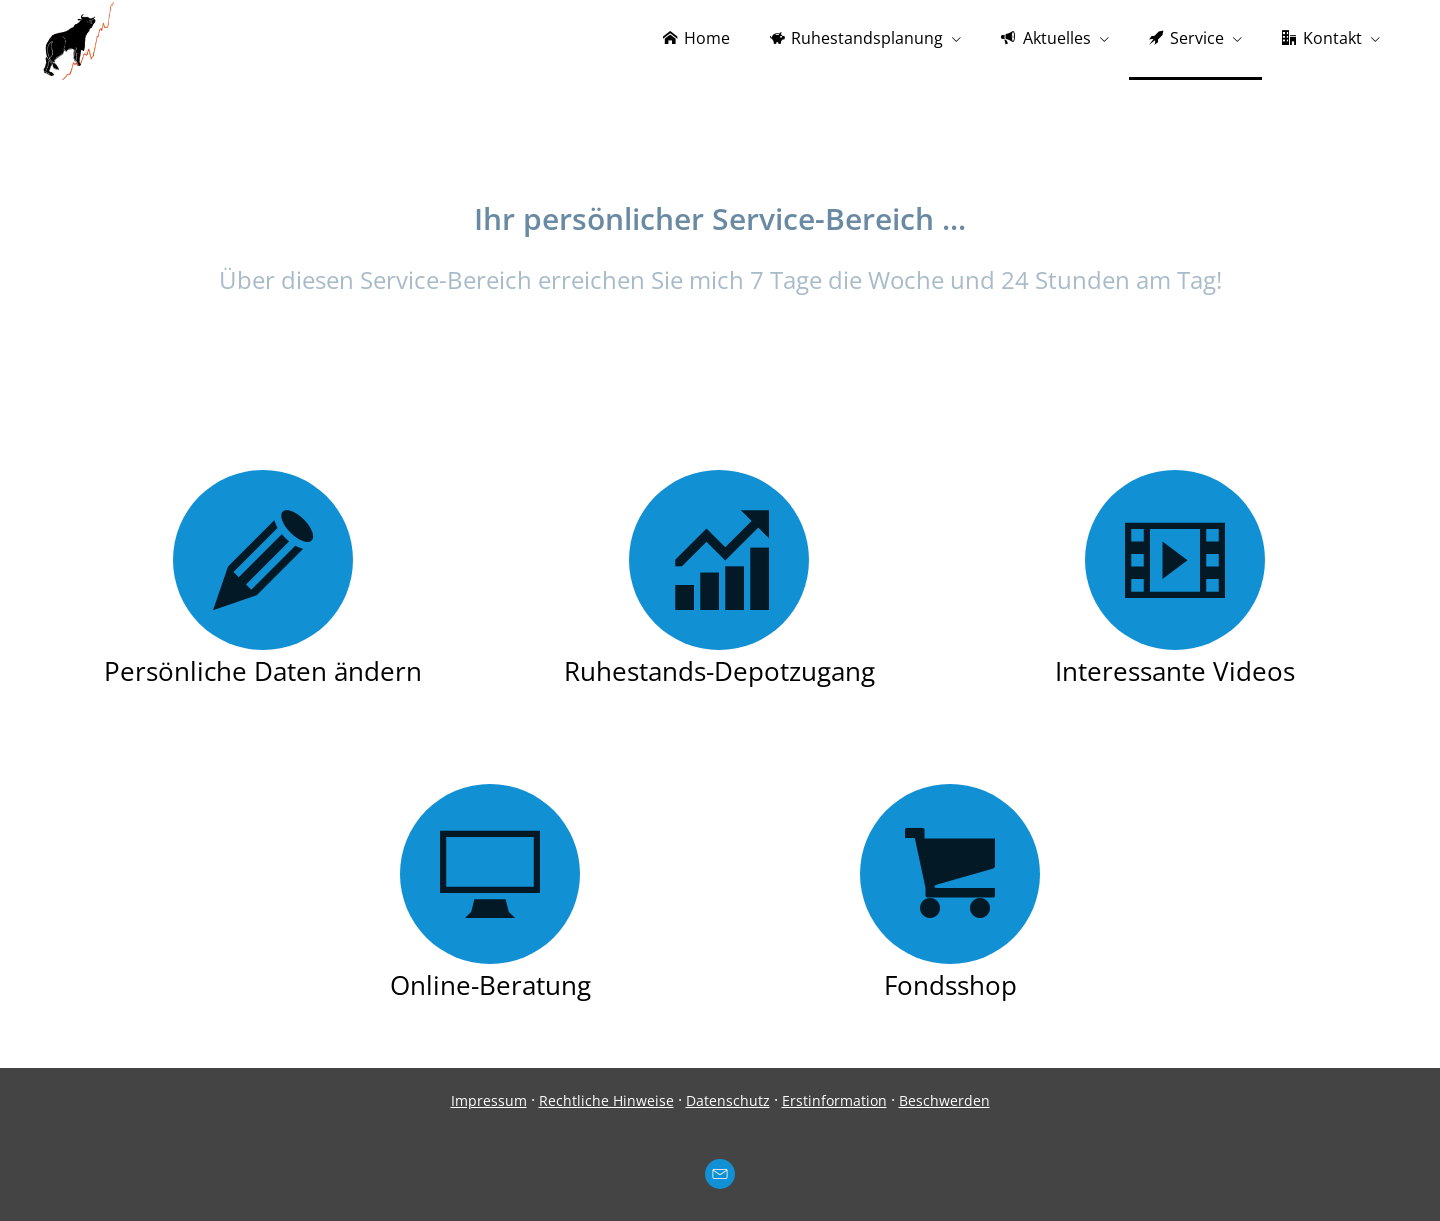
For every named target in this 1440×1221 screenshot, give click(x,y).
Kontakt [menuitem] (1322, 38)
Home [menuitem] (696, 38)
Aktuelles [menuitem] (1045, 38)
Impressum (489, 1100)
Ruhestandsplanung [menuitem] (856, 38)
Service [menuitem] (1186, 38)
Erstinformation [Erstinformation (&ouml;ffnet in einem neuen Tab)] (834, 1100)
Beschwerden (944, 1100)
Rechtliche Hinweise (606, 1100)
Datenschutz (728, 1100)
